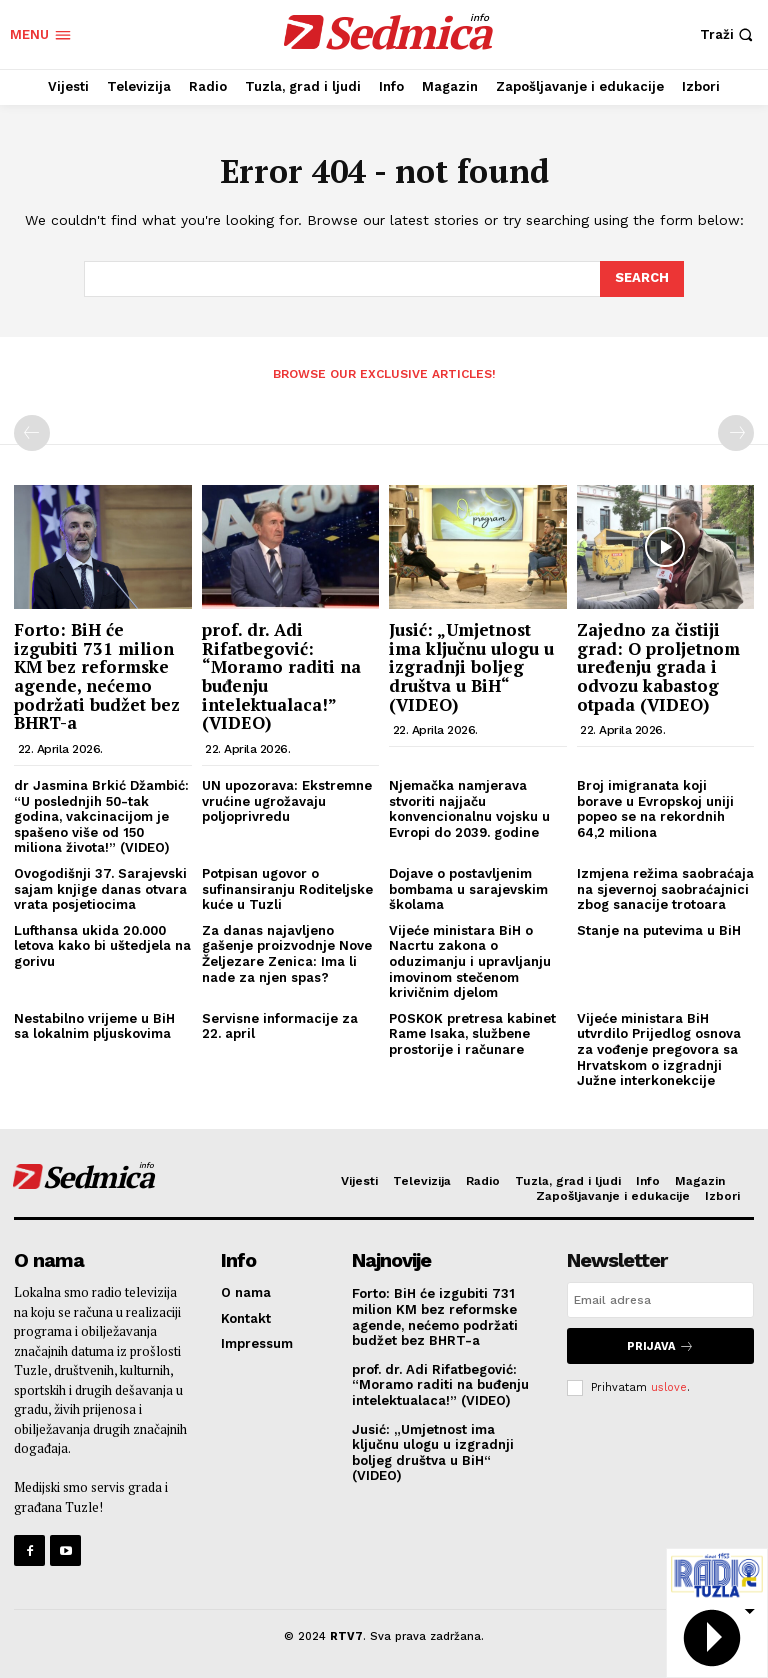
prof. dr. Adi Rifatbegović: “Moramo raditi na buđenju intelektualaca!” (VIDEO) (281, 676)
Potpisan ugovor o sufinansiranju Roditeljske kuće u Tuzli (287, 889)
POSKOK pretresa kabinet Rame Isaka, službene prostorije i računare (472, 1034)
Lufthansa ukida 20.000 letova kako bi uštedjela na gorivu (102, 946)
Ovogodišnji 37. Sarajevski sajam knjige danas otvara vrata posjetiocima (100, 889)
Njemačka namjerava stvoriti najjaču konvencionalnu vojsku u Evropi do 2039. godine (469, 809)
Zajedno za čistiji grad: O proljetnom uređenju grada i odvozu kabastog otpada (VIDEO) (658, 667)
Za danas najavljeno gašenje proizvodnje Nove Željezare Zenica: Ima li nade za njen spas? (287, 954)
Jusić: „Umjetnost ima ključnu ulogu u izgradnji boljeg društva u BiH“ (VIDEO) (471, 667)
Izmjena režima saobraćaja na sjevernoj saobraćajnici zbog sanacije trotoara (665, 889)
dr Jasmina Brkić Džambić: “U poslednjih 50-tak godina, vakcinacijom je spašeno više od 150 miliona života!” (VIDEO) (101, 816)
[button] (729, 34)
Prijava (660, 1345)
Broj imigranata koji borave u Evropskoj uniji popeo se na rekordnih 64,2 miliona (655, 809)
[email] (660, 1300)
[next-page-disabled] (736, 433)
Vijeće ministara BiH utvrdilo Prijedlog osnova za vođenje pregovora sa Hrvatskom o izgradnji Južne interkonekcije (659, 1049)
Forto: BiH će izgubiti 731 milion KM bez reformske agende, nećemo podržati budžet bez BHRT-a (97, 676)
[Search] (642, 279)
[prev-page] (32, 433)
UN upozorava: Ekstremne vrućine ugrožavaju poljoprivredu (287, 801)
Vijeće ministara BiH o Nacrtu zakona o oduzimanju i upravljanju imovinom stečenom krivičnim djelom (470, 961)
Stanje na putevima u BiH (659, 930)
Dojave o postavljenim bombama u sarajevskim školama (468, 889)
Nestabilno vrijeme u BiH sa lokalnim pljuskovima (94, 1026)
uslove (669, 1386)
